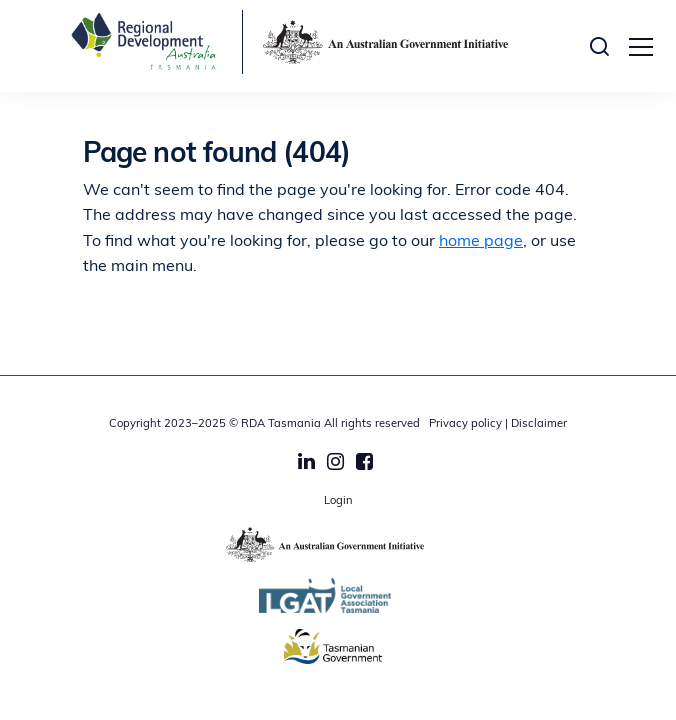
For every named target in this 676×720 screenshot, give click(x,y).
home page (481, 242)
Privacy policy (465, 424)
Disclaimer (539, 424)
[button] (604, 45)
